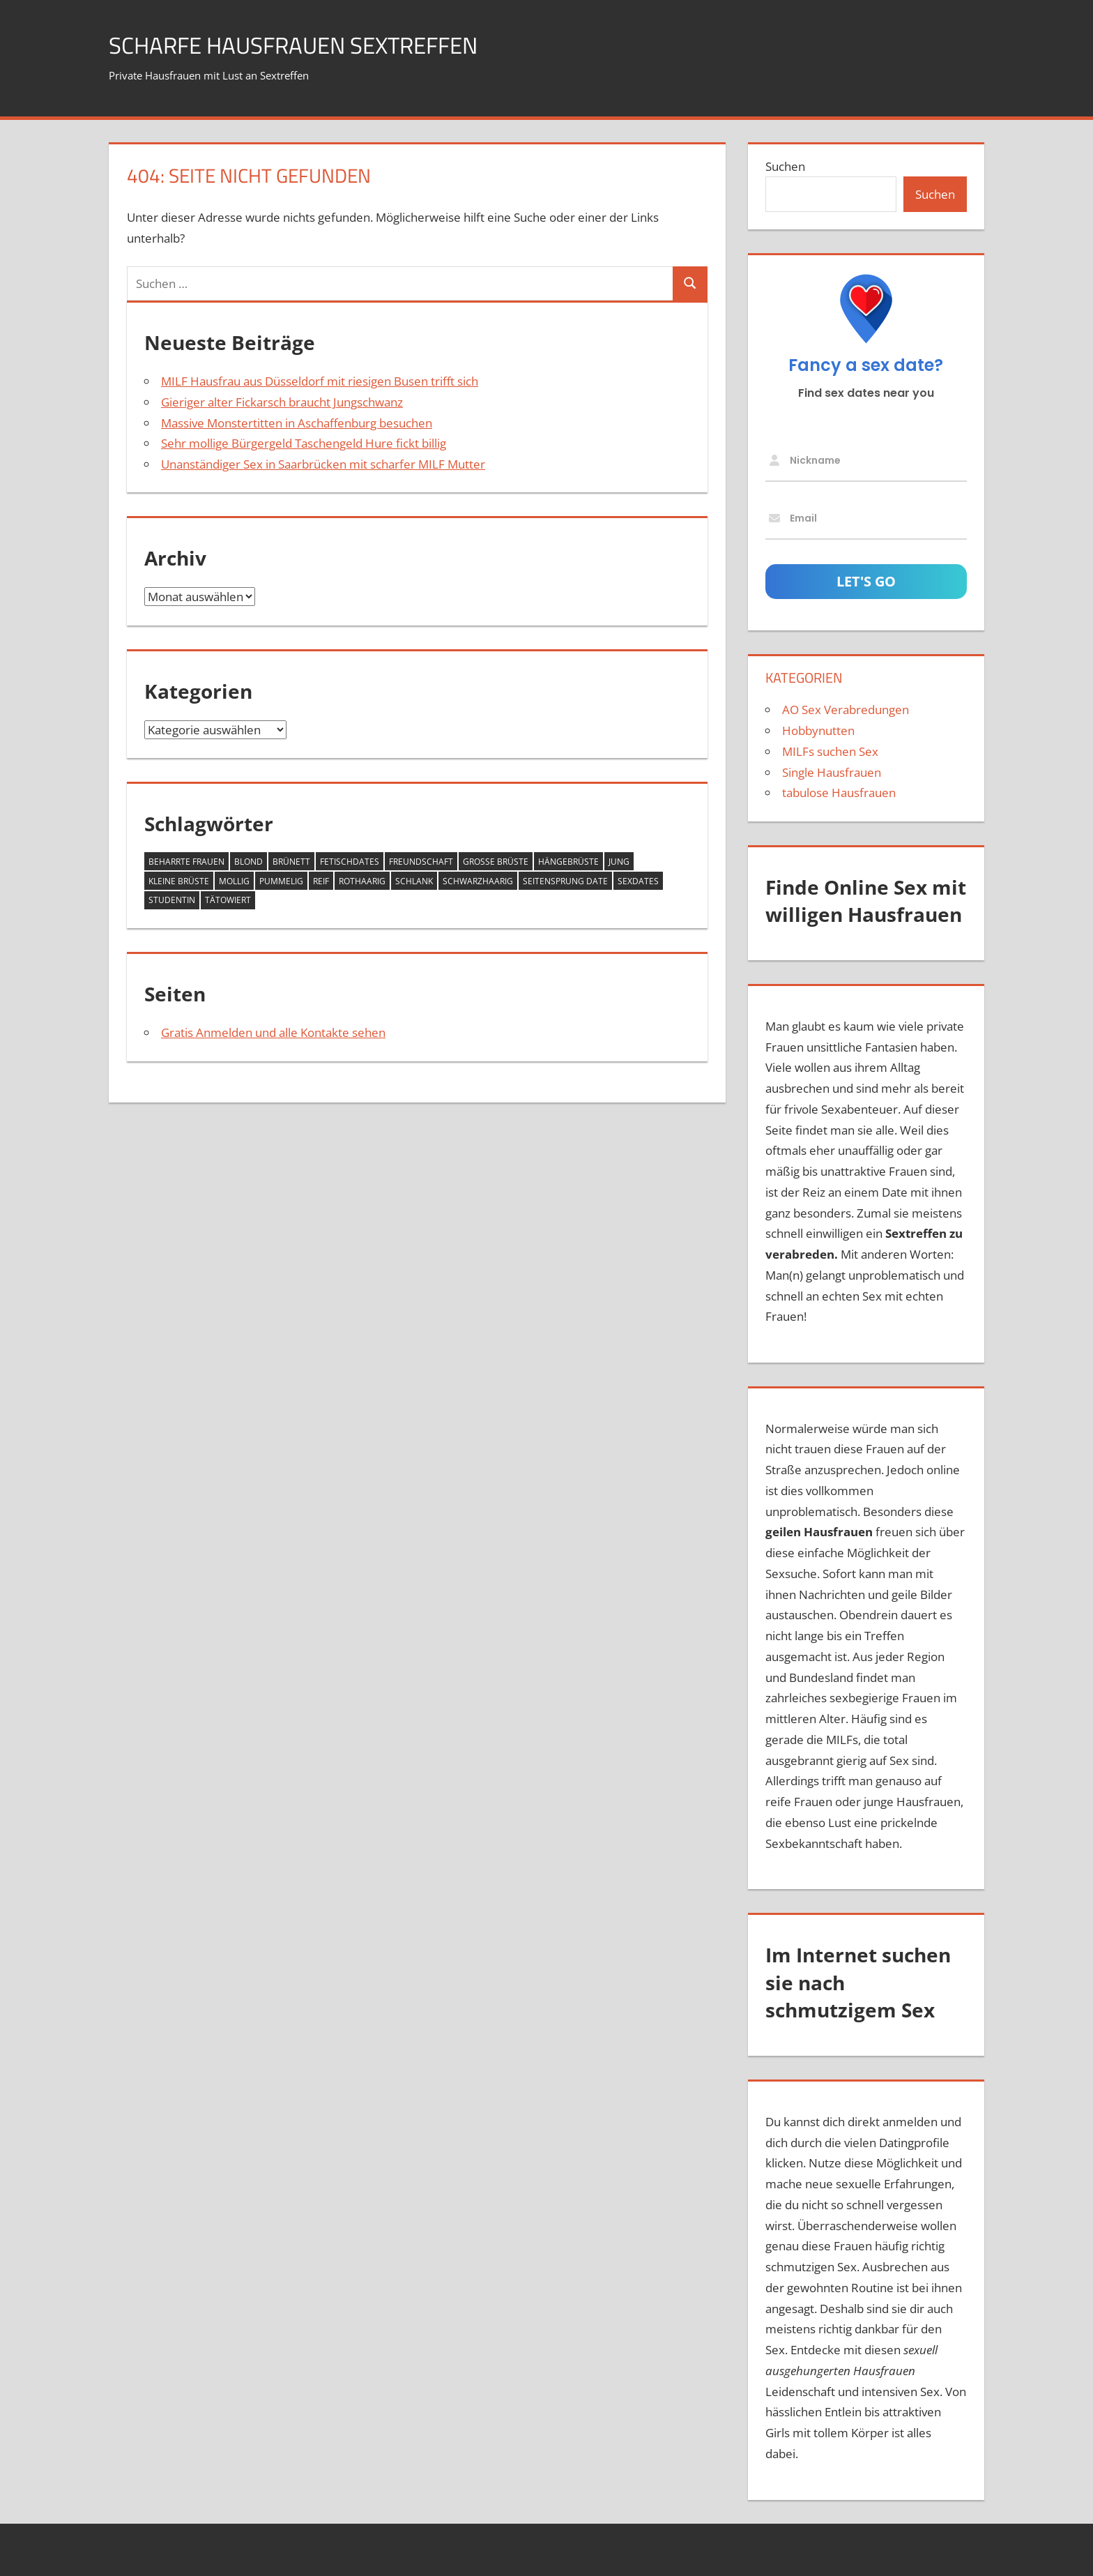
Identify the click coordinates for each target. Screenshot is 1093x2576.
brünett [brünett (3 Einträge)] (291, 861)
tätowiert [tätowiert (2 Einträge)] (228, 900)
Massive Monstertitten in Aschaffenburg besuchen (296, 423)
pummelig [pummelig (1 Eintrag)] (281, 881)
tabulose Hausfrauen (839, 793)
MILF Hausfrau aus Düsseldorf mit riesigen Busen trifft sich (319, 381)
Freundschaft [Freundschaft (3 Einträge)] (421, 861)
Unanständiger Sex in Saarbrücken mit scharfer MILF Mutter (323, 464)
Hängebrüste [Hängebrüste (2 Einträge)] (568, 861)
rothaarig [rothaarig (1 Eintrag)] (362, 881)
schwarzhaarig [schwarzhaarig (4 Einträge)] (478, 881)
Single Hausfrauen (831, 772)
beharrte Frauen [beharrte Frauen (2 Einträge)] (186, 861)
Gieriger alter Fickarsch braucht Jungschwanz (282, 402)
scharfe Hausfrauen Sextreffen (311, 44)
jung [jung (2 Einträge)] (619, 861)
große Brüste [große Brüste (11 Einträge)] (495, 861)
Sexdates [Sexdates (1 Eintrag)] (638, 881)
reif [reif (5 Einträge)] (321, 881)
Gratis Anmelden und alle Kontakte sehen (273, 1032)
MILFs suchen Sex (830, 751)
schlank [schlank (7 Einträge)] (414, 881)
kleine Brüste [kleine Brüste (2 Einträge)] (178, 881)
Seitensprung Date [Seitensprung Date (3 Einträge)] (565, 881)
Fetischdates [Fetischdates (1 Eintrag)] (349, 861)
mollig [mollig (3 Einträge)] (234, 881)
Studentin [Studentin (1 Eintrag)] (171, 900)
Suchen (785, 166)
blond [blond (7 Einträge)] (248, 861)
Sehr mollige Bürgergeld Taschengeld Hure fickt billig (303, 443)
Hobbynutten (818, 730)
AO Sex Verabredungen (845, 710)
